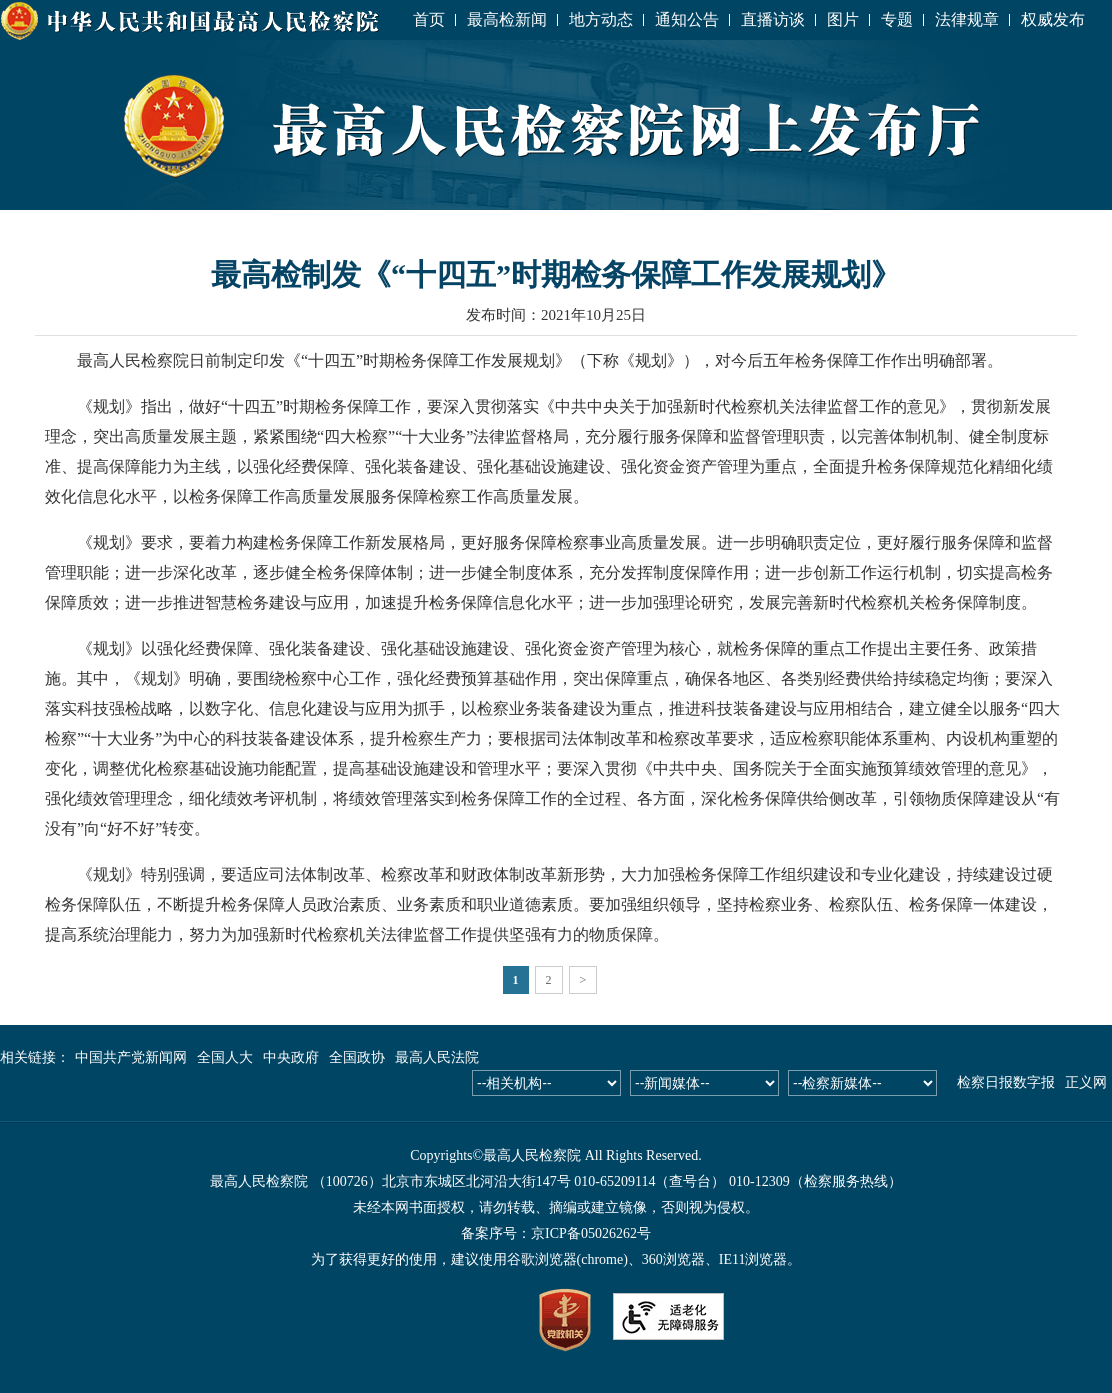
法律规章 (967, 19)
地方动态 (601, 19)
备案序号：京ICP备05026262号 (556, 1233)
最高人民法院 (437, 1057)
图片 (843, 19)
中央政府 (291, 1057)
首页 (429, 19)
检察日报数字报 (1006, 1082)
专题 (897, 19)
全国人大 (225, 1057)
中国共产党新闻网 (131, 1057)
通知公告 (687, 19)
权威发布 (1053, 19)
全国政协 (357, 1057)
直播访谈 (773, 19)
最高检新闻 (507, 19)
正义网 (1086, 1082)
